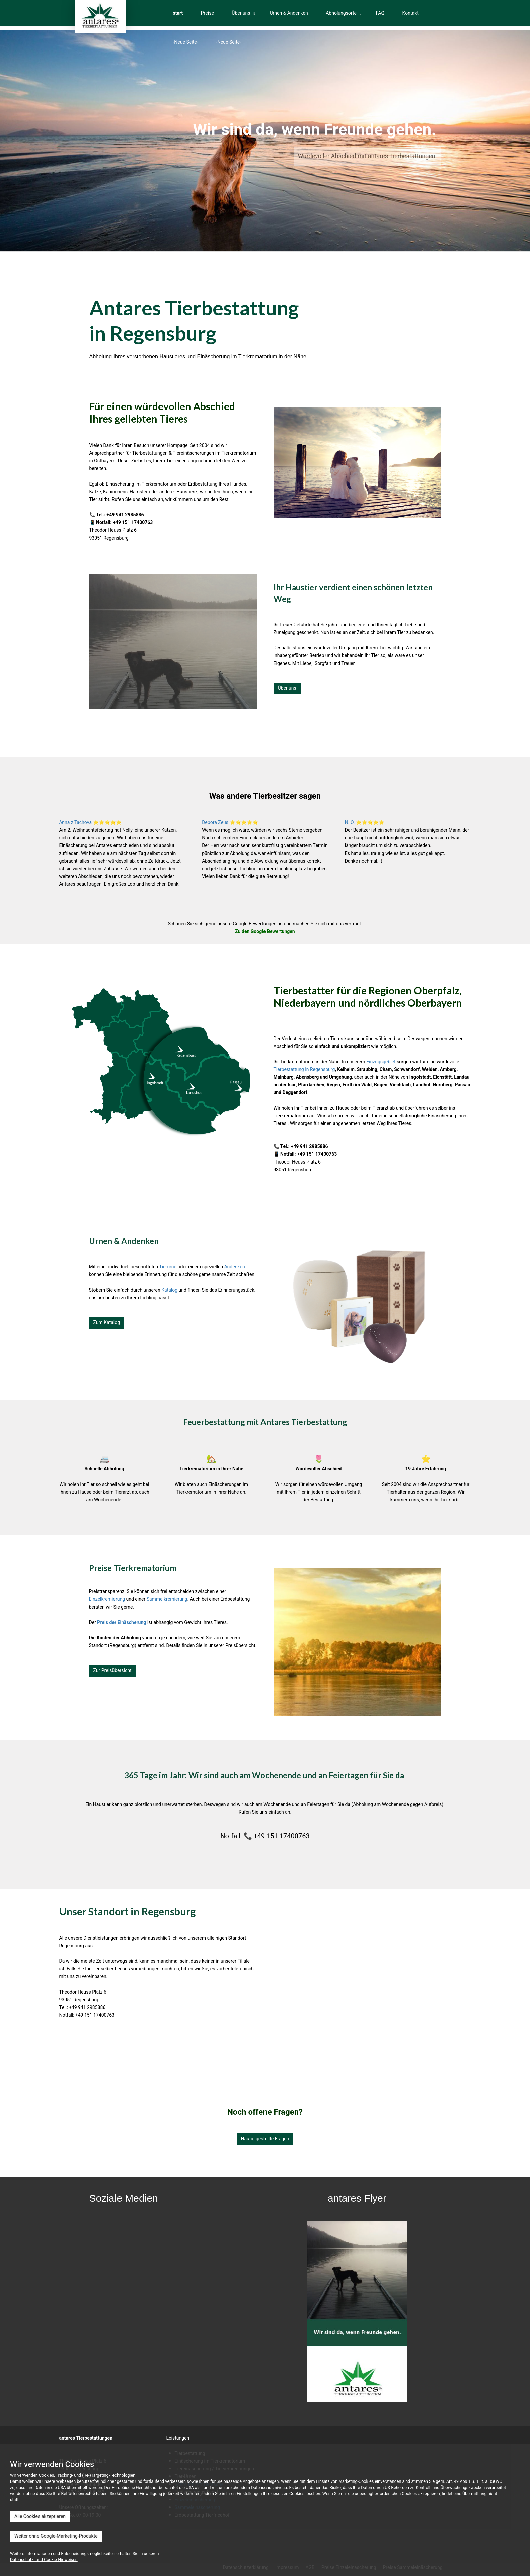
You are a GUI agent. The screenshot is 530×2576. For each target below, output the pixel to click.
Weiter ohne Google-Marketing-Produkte (56, 2536)
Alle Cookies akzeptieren (40, 2516)
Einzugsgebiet (381, 1061)
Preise (207, 13)
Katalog (169, 1290)
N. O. (350, 822)
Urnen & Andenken (289, 13)
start (178, 13)
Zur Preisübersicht (112, 1670)
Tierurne (168, 1266)
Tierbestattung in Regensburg (304, 1069)
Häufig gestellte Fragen (265, 2138)
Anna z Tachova (75, 822)
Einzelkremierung (107, 1599)
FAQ (380, 13)
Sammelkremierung (167, 1599)
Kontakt (410, 13)
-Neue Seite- (185, 42)
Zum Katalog (106, 1322)
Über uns (241, 13)
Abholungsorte (341, 13)
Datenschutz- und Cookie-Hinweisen (44, 2560)
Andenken (234, 1266)
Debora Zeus (215, 822)
